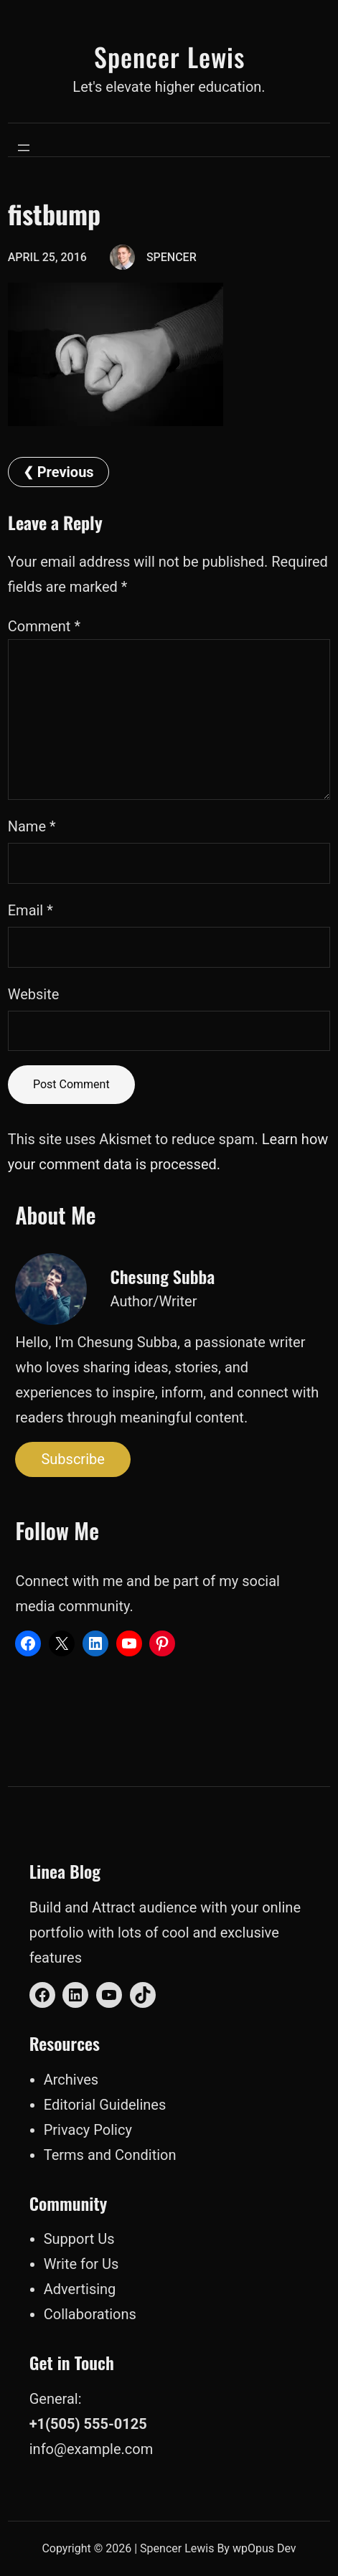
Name (32, 826)
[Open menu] (23, 147)
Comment (44, 626)
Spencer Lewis (169, 56)
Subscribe (72, 1459)
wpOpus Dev (264, 2548)
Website (34, 994)
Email (30, 910)
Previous (65, 472)
